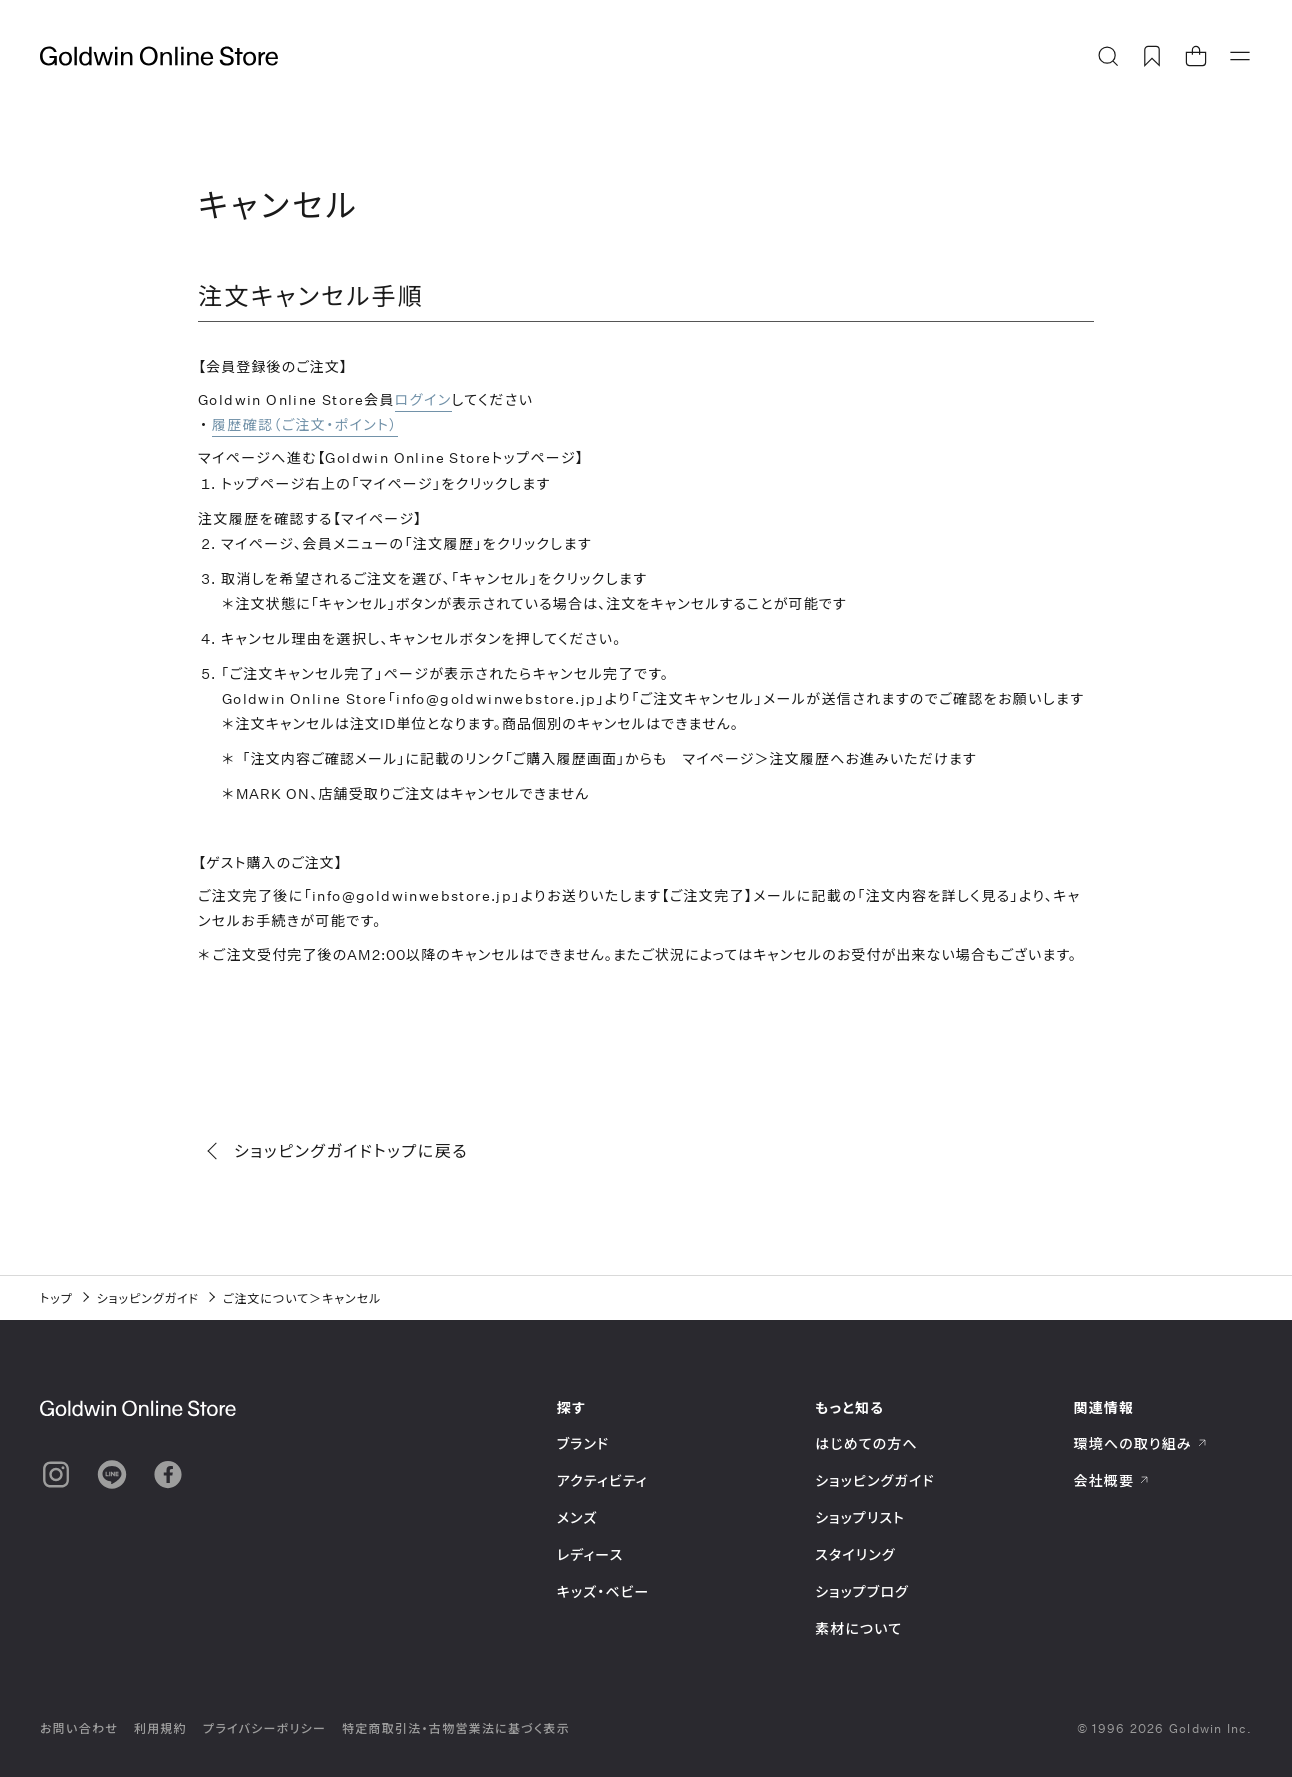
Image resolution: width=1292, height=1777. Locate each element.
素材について (858, 1628)
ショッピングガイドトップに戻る (338, 1150)
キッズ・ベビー (603, 1591)
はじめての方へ (866, 1443)
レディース (590, 1554)
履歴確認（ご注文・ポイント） (305, 424)
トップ (56, 1298)
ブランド (583, 1443)
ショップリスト (860, 1517)
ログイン (423, 399)
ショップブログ (862, 1591)
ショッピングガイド (148, 1298)
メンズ (577, 1517)
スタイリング (855, 1554)
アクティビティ (602, 1480)
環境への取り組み (1141, 1443)
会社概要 (1112, 1480)
